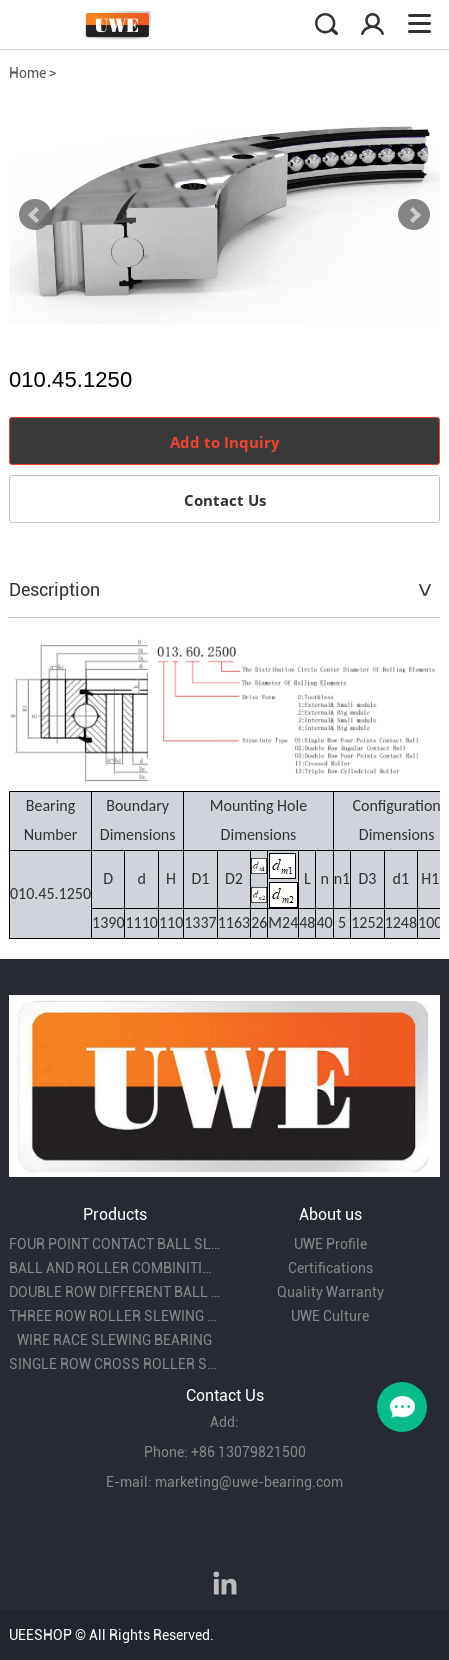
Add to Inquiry (225, 442)
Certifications (330, 1268)
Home (27, 73)
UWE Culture (330, 1316)
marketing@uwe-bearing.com (249, 1482)
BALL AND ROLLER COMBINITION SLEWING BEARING (114, 1268)
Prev (35, 215)
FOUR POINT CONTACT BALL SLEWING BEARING (114, 1244)
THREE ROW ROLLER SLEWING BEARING (114, 1316)
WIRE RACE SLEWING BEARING (114, 1340)
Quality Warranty (330, 1292)
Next (414, 215)
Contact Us (225, 500)
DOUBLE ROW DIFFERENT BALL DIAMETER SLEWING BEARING (114, 1292)
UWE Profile (330, 1244)
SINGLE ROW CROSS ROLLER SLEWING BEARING (114, 1364)
